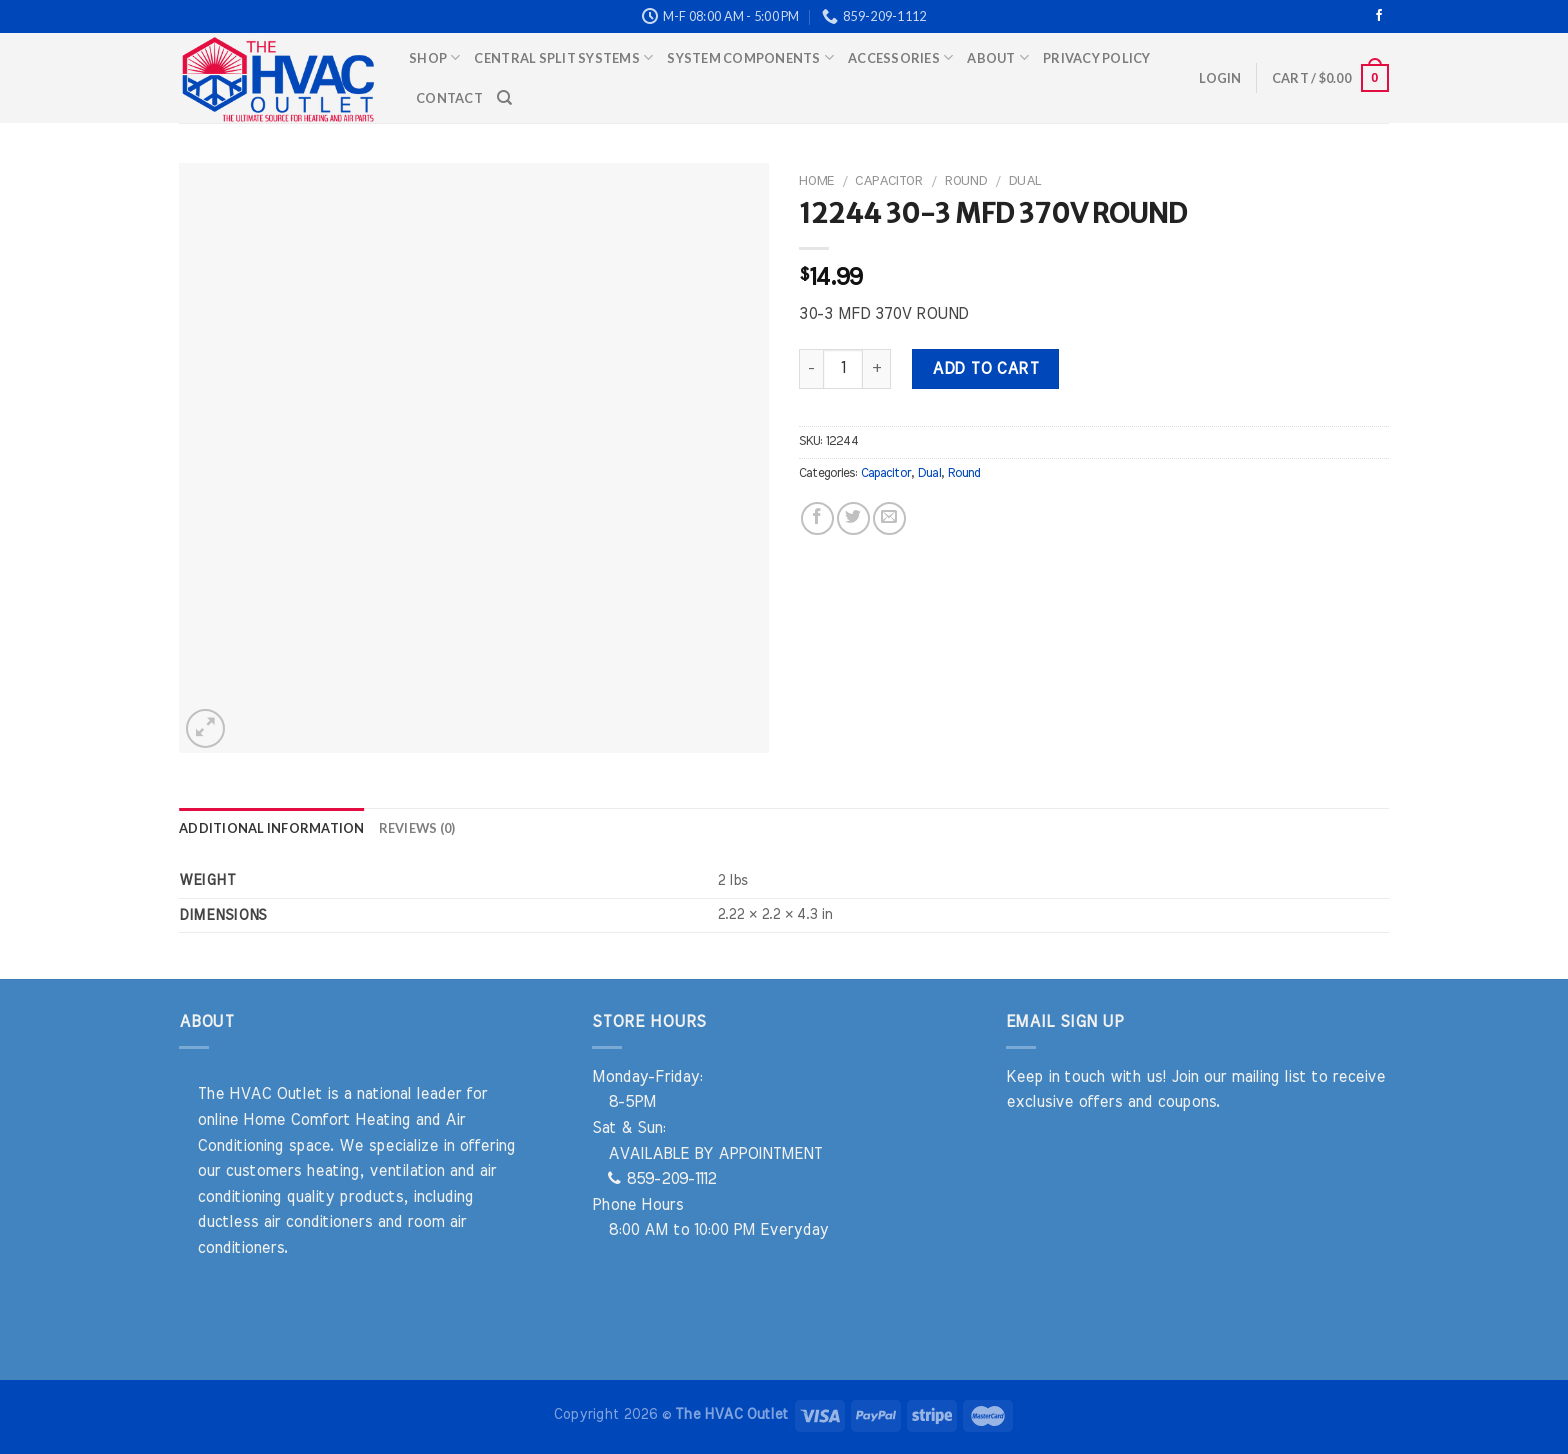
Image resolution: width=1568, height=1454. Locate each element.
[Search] (504, 98)
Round (965, 181)
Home (816, 181)
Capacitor (889, 181)
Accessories (900, 57)
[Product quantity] (843, 369)
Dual (1024, 181)
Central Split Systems (563, 57)
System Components (750, 57)
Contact (449, 98)
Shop (434, 57)
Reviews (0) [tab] (417, 828)
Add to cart (985, 369)
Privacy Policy (1097, 58)
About (998, 57)
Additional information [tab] (272, 828)
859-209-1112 (662, 1179)
